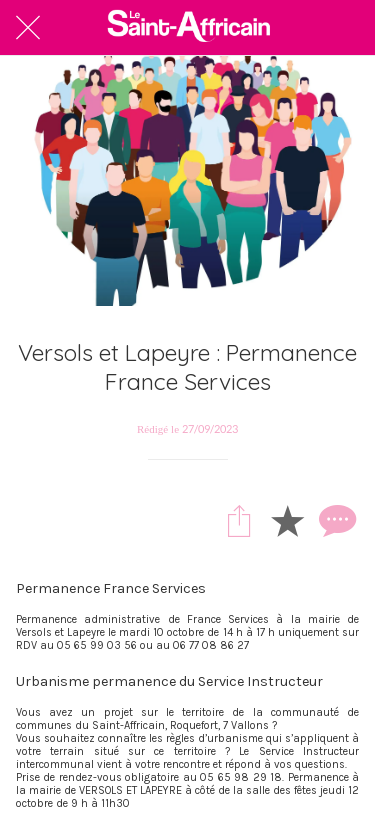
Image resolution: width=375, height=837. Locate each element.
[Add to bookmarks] (287, 520)
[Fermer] (28, 28)
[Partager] (239, 520)
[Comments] (335, 520)
